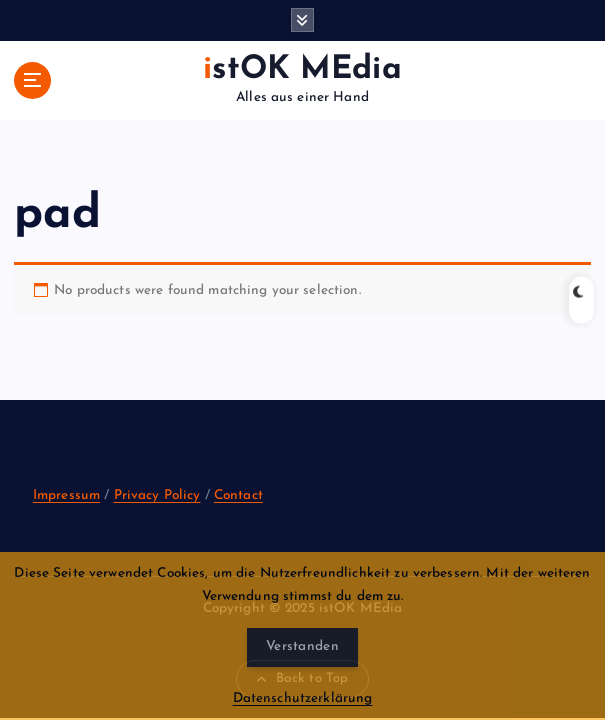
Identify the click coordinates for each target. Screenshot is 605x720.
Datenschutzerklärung (303, 698)
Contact (238, 495)
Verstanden (302, 646)
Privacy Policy (157, 495)
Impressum (66, 495)
